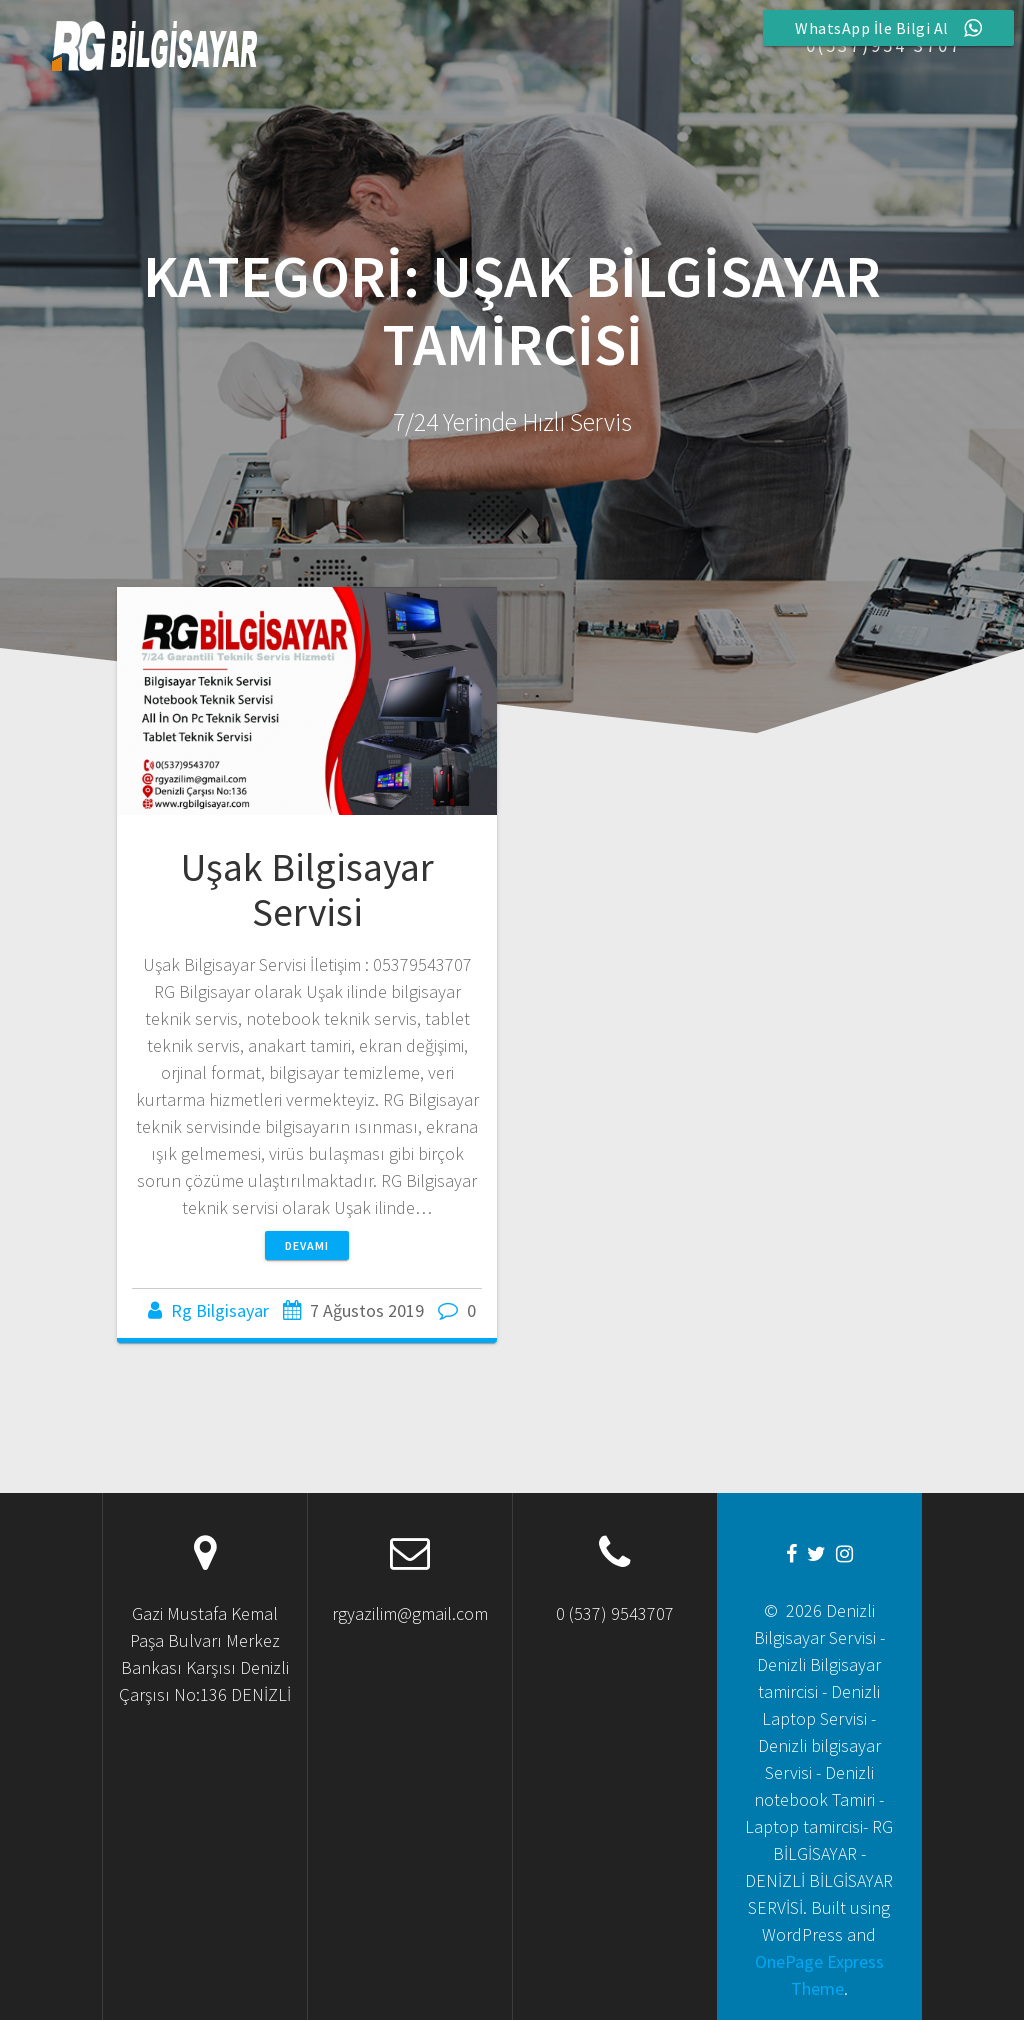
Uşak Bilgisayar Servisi (307, 890)
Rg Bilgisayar (220, 1310)
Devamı (307, 1245)
